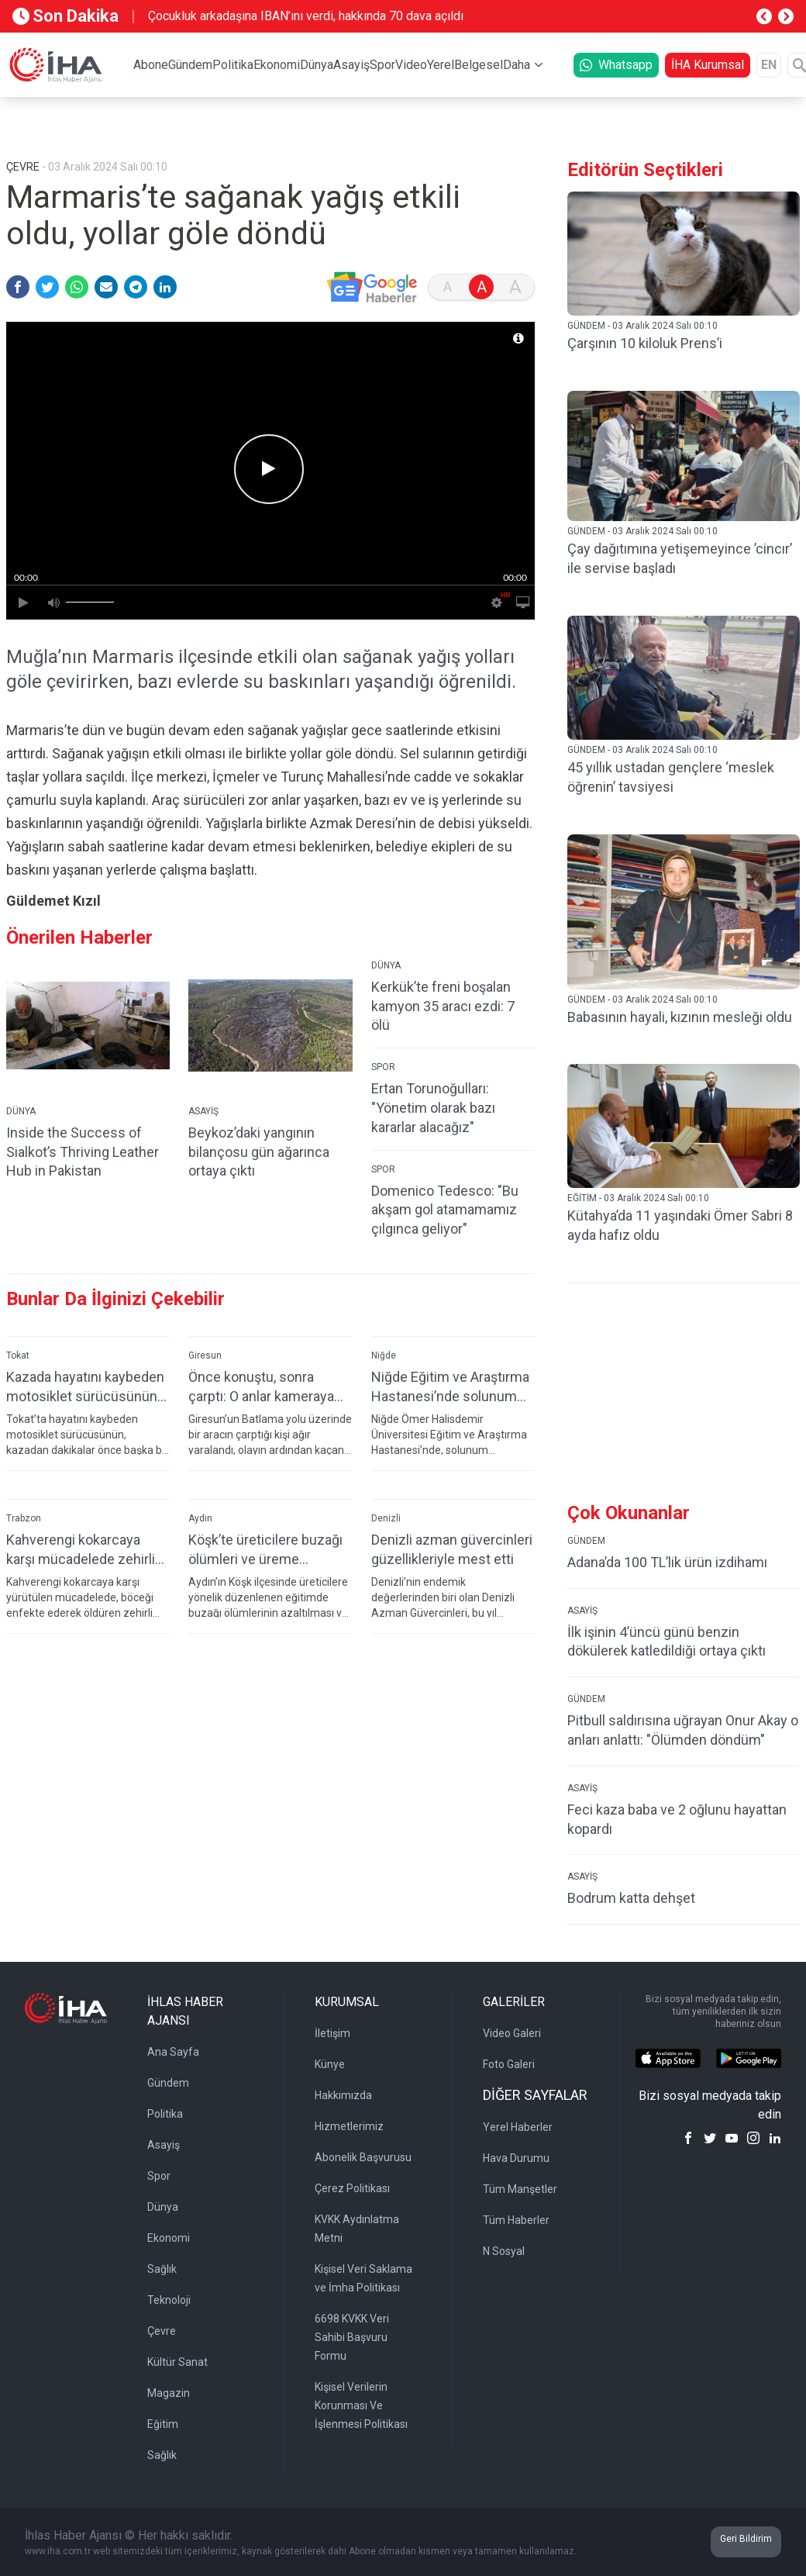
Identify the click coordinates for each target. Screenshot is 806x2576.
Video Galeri (512, 2033)
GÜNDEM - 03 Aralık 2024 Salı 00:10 (642, 325)
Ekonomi (276, 64)
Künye (330, 2064)
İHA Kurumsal (707, 64)
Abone (150, 64)
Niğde (383, 1355)
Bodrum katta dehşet (631, 1898)
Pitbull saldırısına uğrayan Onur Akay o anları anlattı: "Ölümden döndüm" (682, 1730)
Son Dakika (65, 16)
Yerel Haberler (518, 2127)
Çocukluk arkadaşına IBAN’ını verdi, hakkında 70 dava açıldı (305, 16)
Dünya (316, 64)
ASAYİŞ (203, 1111)
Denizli (386, 1518)
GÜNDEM (586, 1540)
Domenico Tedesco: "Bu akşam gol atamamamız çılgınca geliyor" (444, 1210)
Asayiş (351, 64)
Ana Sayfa (173, 2052)
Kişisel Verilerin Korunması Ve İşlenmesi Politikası (361, 2405)
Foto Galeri (509, 2064)
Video (411, 64)
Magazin (168, 2393)
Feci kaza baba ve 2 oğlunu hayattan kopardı (677, 1819)
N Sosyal (504, 2251)
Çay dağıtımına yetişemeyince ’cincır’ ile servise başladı (679, 558)
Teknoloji (169, 2300)
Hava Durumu (516, 2158)
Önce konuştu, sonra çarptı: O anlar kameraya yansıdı (261, 1387)
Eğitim (162, 2424)
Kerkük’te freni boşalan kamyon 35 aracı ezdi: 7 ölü (443, 1006)
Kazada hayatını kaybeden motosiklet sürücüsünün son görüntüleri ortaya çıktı (87, 1387)
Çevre (161, 2331)
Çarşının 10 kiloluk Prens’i (644, 343)
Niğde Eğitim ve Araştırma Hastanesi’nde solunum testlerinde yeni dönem (450, 1387)
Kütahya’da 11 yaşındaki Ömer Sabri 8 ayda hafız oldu (680, 1225)
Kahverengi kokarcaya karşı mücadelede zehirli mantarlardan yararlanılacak (80, 1549)
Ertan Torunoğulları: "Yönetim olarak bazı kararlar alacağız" (433, 1107)
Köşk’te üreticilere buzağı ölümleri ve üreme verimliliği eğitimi (265, 1549)
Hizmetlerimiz (349, 2126)
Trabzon (23, 1518)
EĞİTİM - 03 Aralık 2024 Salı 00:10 (638, 1198)
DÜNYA (21, 1111)
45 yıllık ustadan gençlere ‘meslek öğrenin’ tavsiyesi (670, 777)
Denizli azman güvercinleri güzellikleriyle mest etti (451, 1549)
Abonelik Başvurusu (363, 2157)
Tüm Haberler (516, 2220)
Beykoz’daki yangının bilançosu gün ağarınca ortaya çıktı (258, 1151)
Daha (516, 64)
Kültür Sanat (177, 2362)
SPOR (383, 1067)
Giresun (205, 1355)
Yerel (440, 64)
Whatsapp (616, 64)
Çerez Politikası (352, 2188)
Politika (232, 64)
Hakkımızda (343, 2095)
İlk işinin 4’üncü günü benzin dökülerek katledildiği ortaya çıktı (666, 1641)
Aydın (200, 1518)
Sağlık (162, 2269)
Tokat (17, 1355)
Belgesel (478, 64)
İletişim (332, 2033)
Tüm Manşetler (520, 2189)
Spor (382, 64)
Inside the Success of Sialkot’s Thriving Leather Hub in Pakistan (82, 1151)
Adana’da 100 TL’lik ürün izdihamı (667, 1562)
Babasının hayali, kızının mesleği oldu (679, 1017)
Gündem (190, 64)
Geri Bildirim (746, 2538)
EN (769, 64)
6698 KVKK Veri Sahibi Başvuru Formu (352, 2337)
